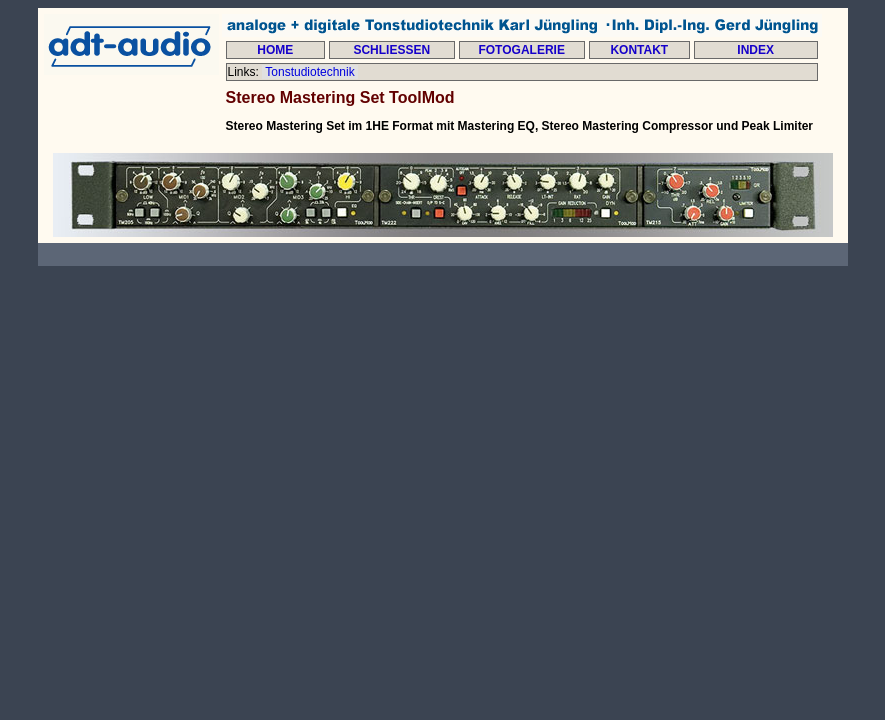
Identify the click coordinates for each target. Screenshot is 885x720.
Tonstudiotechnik (310, 72)
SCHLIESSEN (391, 50)
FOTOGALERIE (521, 50)
